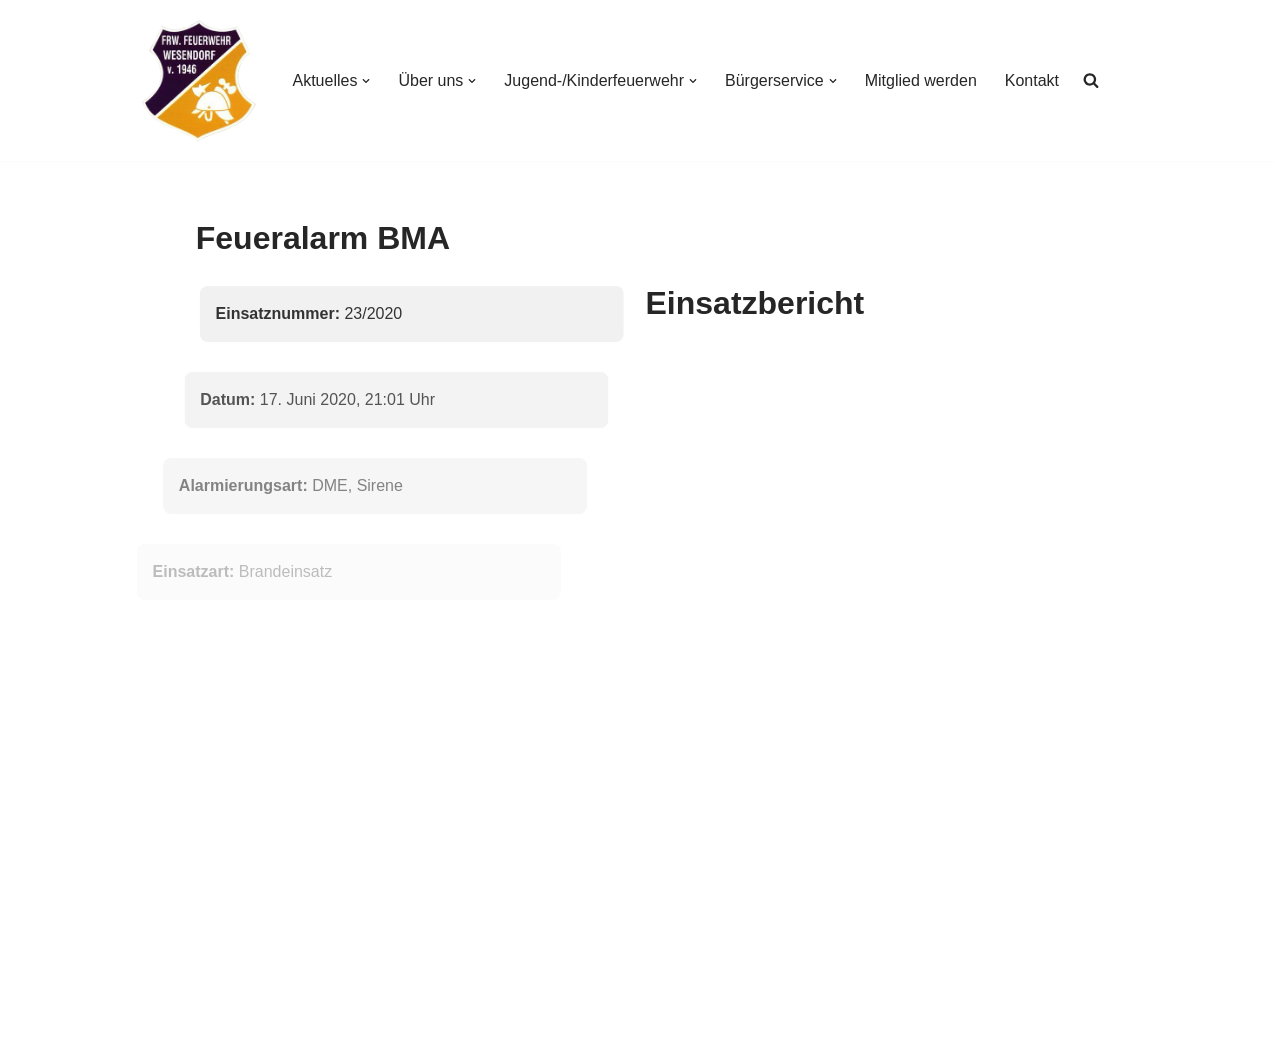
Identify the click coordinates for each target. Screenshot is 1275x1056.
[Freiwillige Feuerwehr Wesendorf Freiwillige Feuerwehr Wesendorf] (199, 80)
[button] (366, 81)
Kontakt (1032, 80)
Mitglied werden (921, 80)
